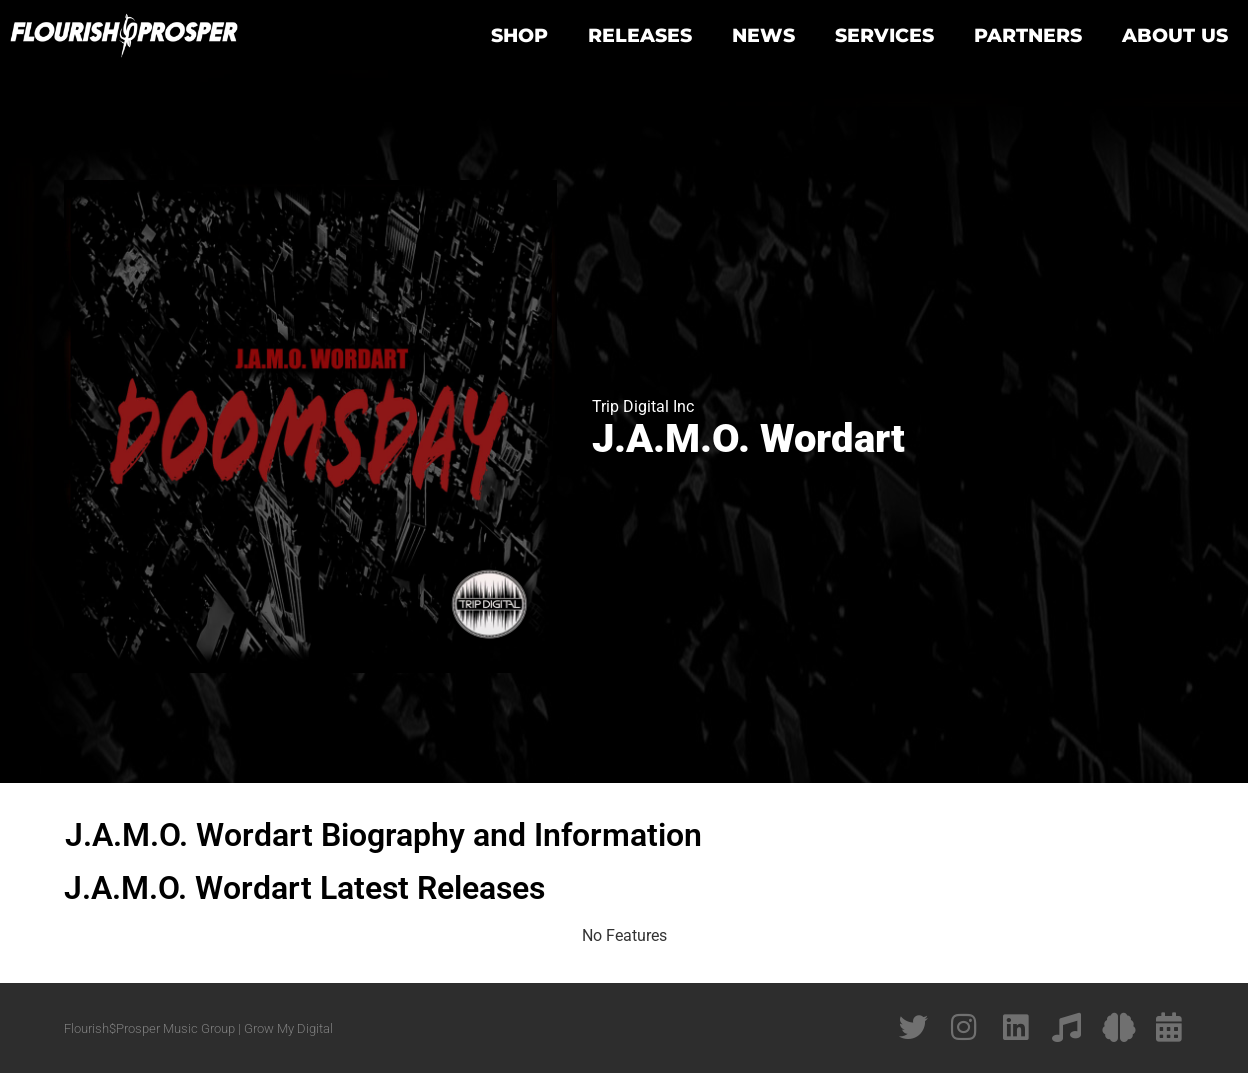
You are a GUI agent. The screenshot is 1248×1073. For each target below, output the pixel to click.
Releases (640, 35)
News (763, 35)
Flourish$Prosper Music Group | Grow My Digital (198, 1028)
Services (884, 35)
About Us (1175, 35)
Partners (1028, 35)
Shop (519, 35)
